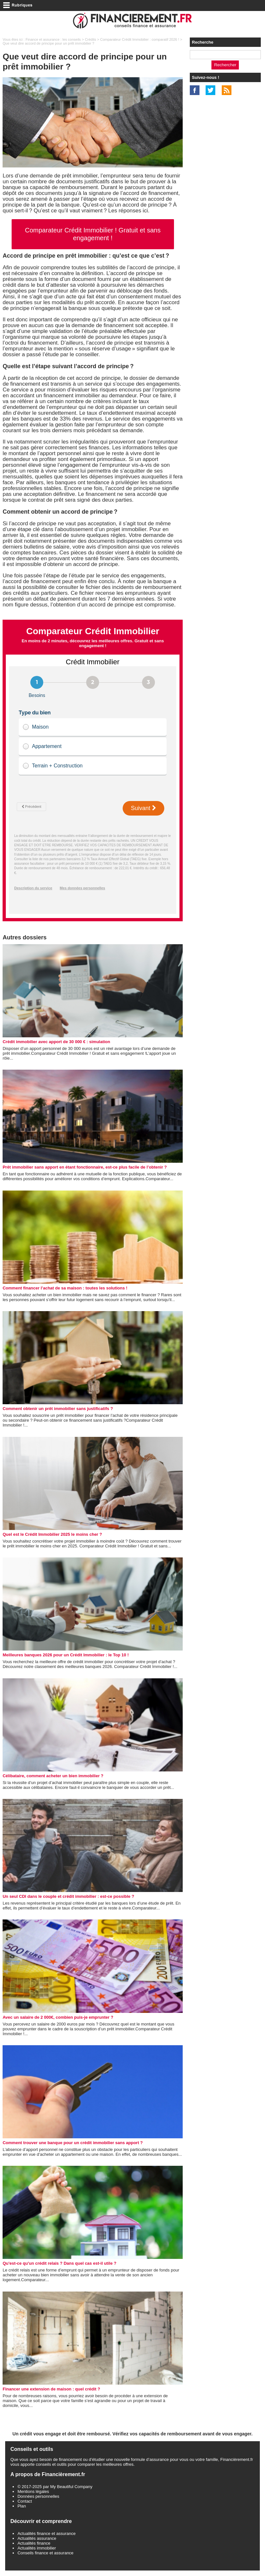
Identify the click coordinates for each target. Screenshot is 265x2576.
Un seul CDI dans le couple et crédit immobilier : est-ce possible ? (68, 1896)
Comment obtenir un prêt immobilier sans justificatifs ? (58, 1408)
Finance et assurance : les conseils (53, 39)
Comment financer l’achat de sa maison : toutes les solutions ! (65, 1288)
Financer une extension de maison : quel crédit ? (51, 2389)
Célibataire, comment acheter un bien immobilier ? (53, 1775)
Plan (21, 2506)
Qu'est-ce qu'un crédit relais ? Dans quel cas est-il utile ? (59, 2263)
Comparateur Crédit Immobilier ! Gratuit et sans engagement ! (92, 234)
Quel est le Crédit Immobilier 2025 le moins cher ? (52, 1534)
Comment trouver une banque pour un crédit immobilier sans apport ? (73, 2142)
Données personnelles (38, 2496)
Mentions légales (33, 2491)
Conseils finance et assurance (45, 2552)
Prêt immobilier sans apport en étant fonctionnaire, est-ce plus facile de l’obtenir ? (85, 1167)
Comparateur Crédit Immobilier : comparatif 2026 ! (139, 39)
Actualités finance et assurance (46, 2533)
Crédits (90, 39)
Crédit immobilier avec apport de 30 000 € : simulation (56, 1041)
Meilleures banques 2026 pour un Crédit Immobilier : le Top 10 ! (66, 1654)
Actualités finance (33, 2543)
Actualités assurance (36, 2538)
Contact (24, 2501)
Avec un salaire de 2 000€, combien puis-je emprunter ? (58, 2017)
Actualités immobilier (36, 2548)
